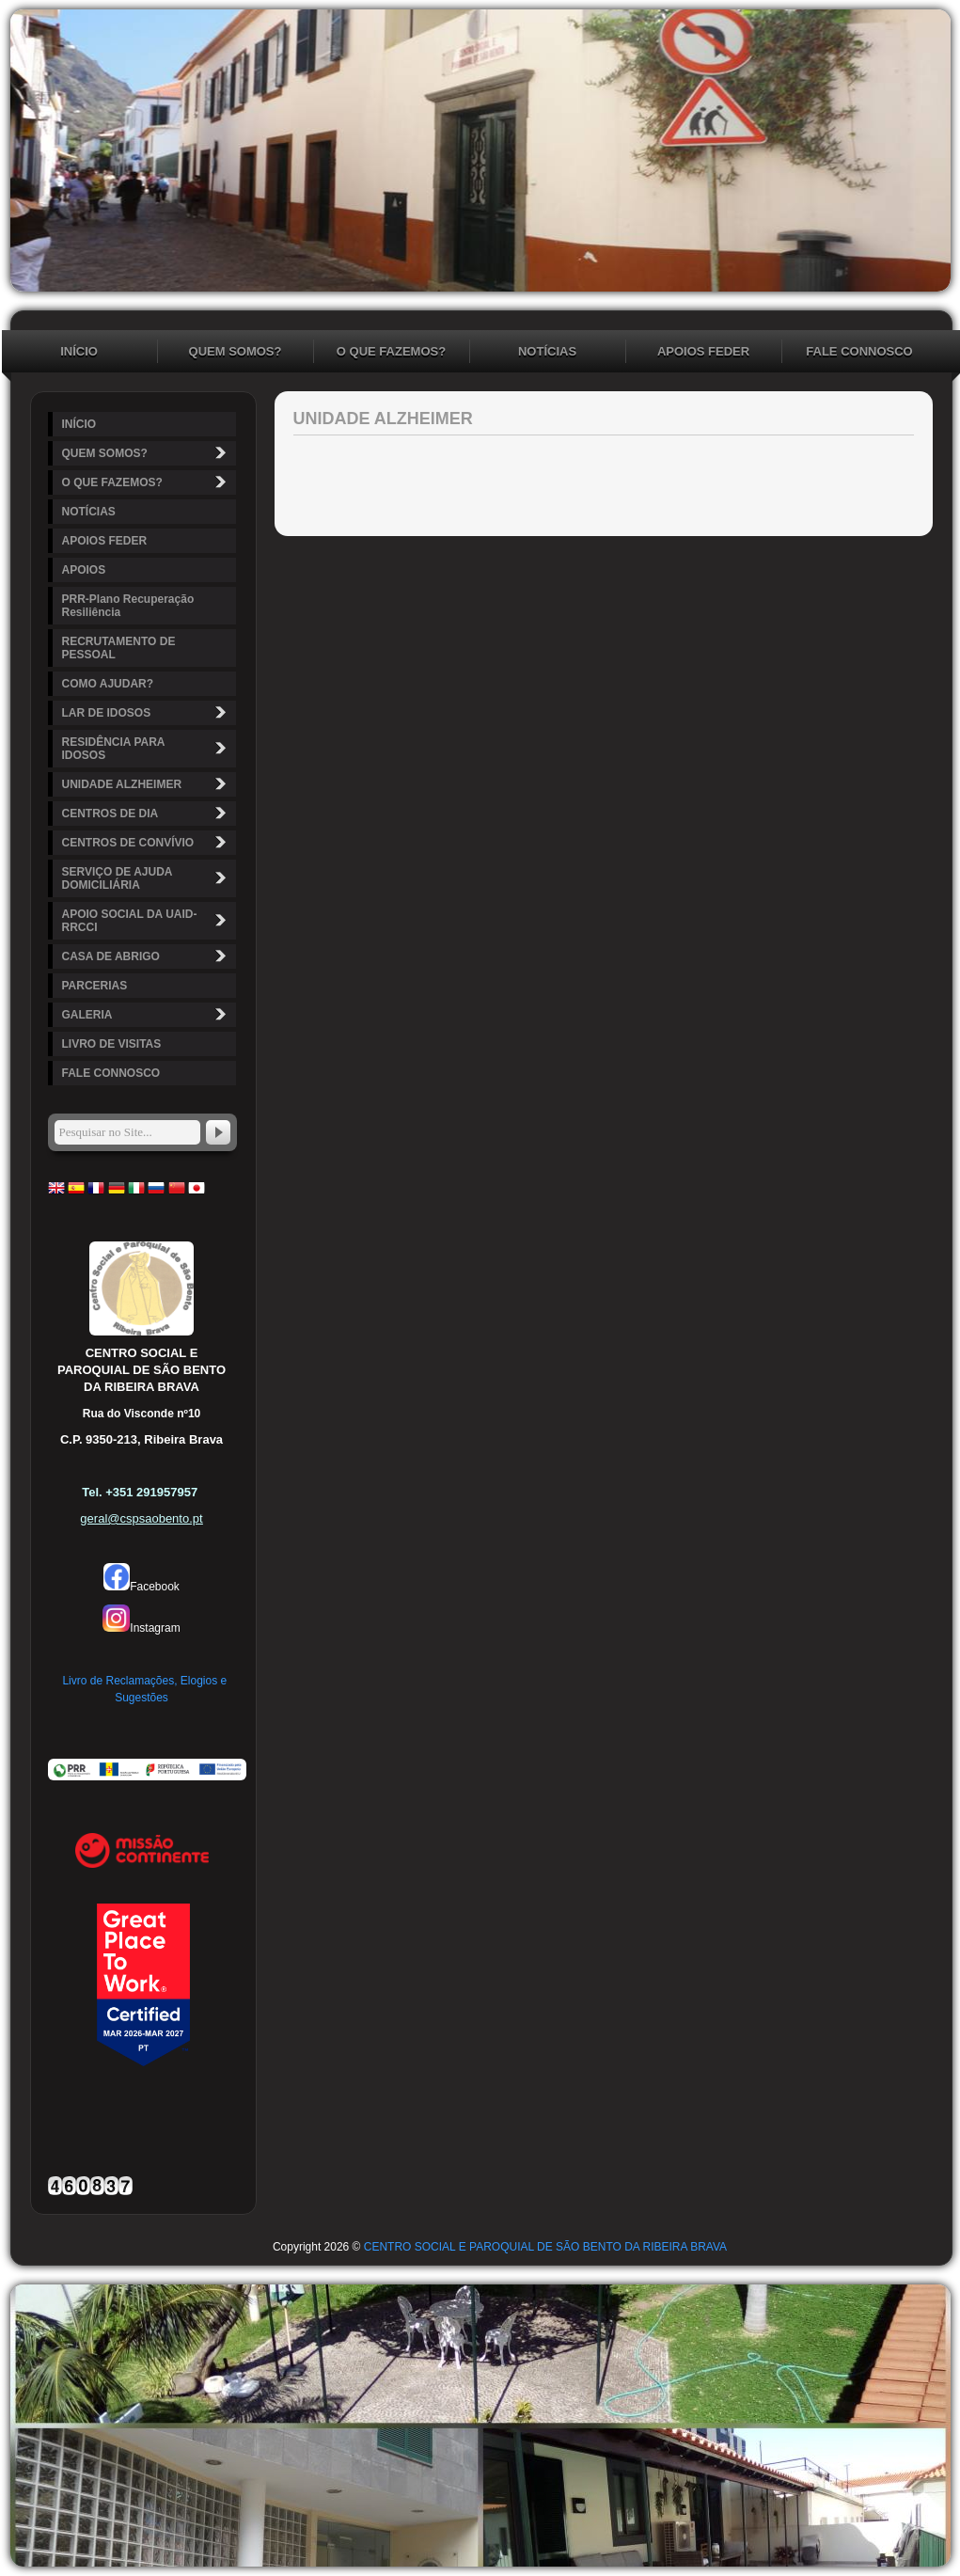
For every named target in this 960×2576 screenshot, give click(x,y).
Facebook (141, 1586)
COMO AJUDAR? (108, 683)
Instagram (141, 1628)
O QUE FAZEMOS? (391, 351)
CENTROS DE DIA (146, 813)
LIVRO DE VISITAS (112, 1044)
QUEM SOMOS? (235, 351)
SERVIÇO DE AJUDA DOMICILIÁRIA (146, 878)
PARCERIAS (95, 985)
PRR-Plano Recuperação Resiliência (128, 606)
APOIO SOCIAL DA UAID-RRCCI (146, 921)
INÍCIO (79, 351)
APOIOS (84, 570)
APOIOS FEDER (703, 351)
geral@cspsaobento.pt (141, 1518)
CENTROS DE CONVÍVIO (146, 842)
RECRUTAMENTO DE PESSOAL (119, 648)
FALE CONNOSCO (859, 351)
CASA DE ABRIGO (146, 956)
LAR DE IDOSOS (146, 712)
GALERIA (146, 1014)
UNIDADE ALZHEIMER (146, 784)
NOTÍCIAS (547, 351)
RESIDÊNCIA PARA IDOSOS (146, 748)
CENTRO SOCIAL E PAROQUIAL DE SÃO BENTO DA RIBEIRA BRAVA (545, 2246)
